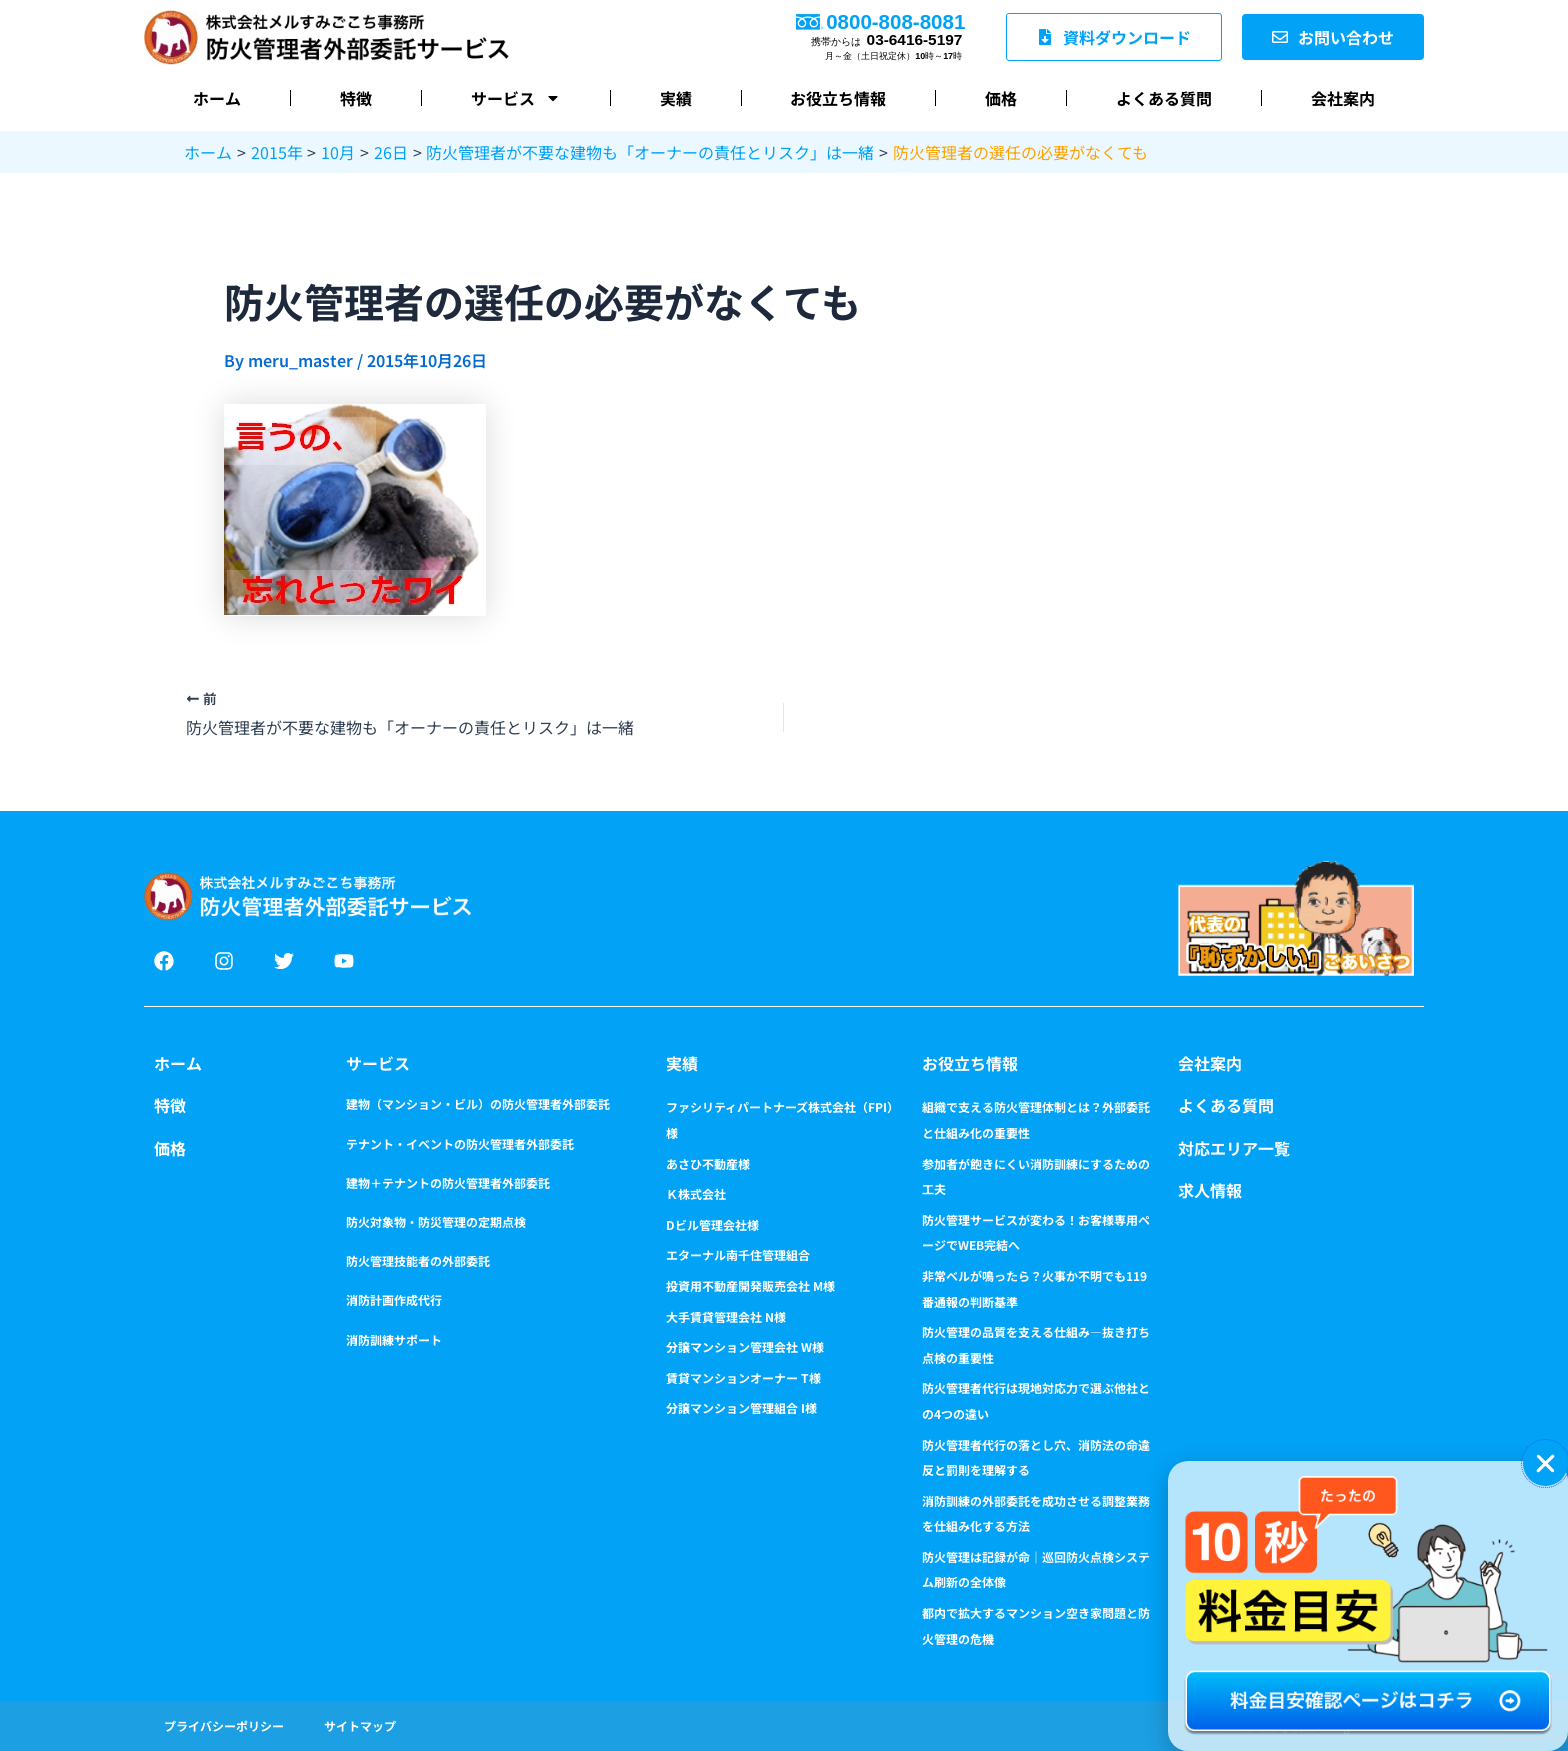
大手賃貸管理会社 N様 (726, 1316)
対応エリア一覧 (1234, 1148)
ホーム (217, 98)
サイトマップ (360, 1725)
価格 (1001, 98)
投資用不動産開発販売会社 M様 (750, 1285)
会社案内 (1343, 98)
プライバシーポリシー (224, 1725)
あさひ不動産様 (708, 1163)
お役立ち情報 (838, 98)
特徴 (356, 98)
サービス (516, 98)
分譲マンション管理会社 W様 (745, 1346)
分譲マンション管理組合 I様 (741, 1407)
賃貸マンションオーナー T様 (743, 1377)
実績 (676, 98)
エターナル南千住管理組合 (738, 1254)
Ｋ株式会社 (696, 1193)
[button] (1545, 1463)
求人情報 (1210, 1190)
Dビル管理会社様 (712, 1224)
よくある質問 (1164, 98)
